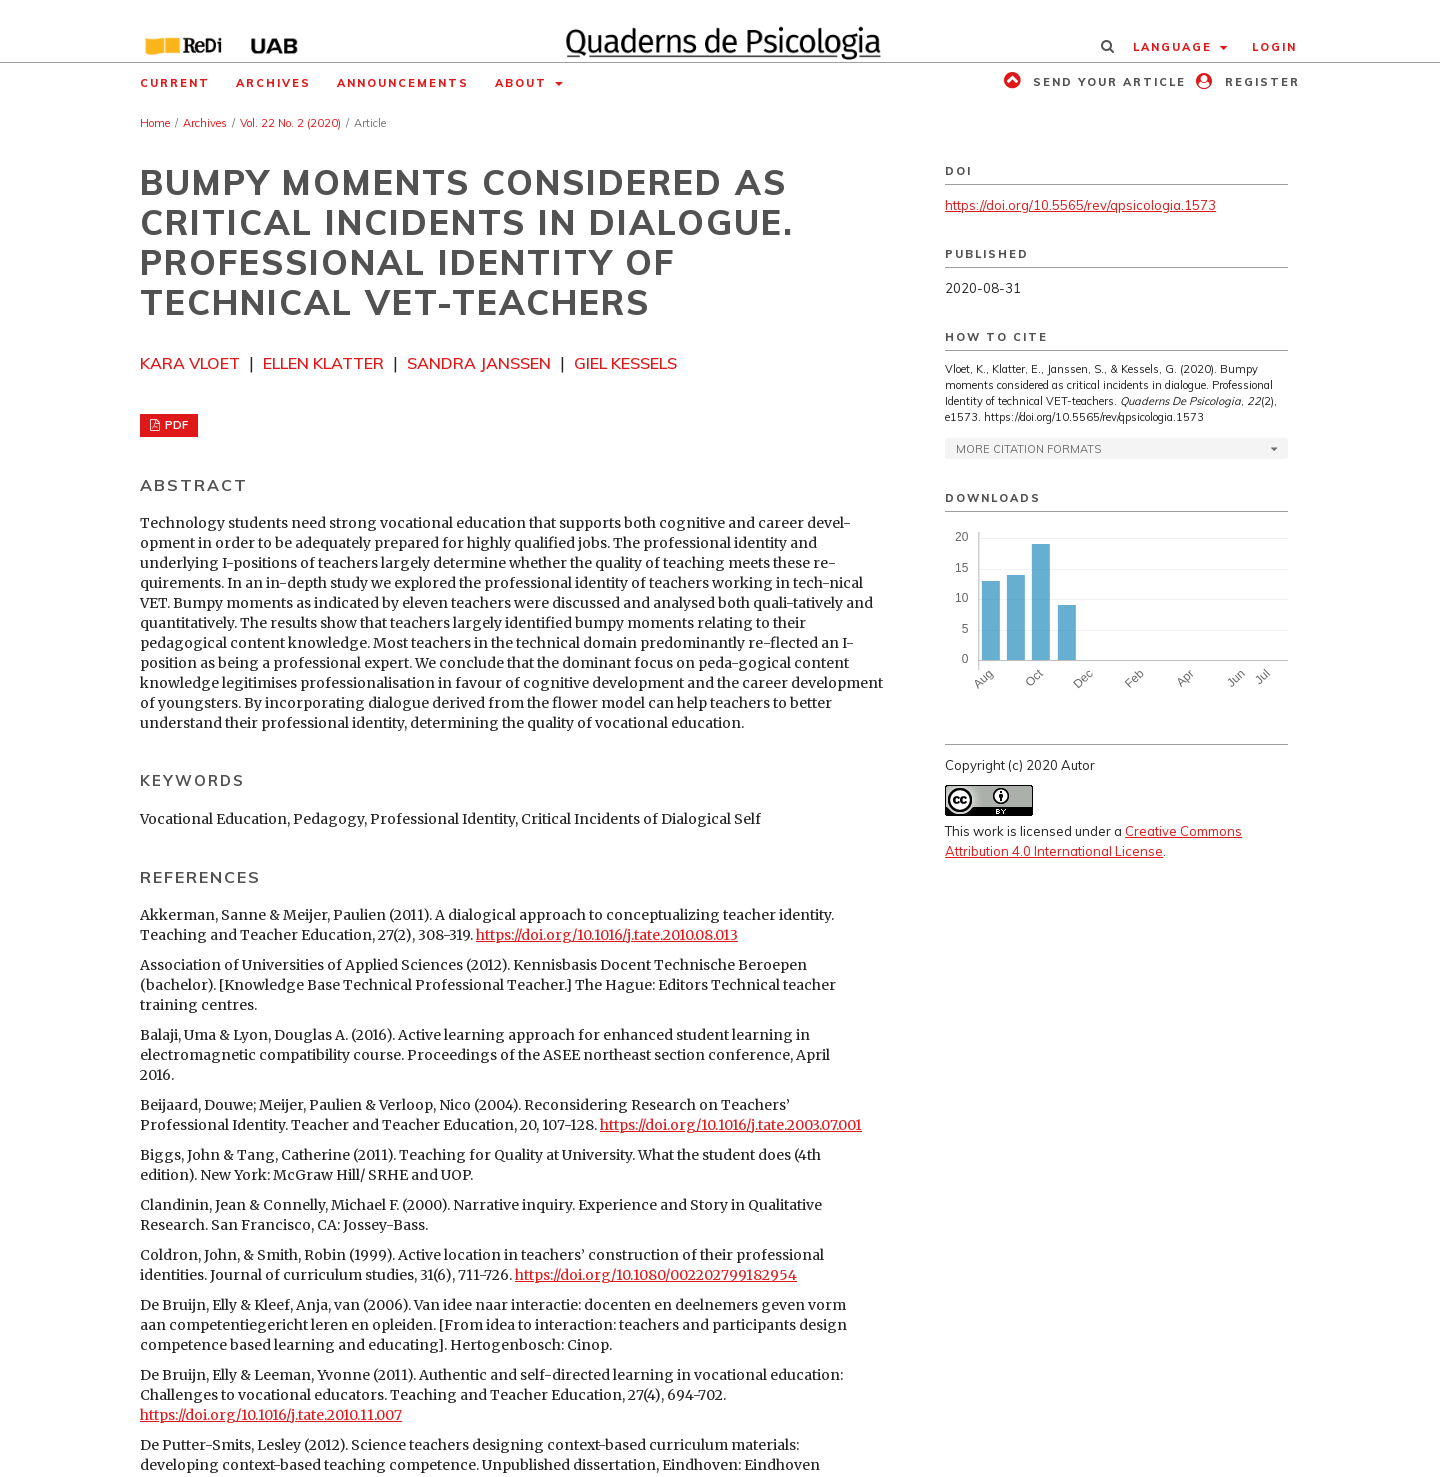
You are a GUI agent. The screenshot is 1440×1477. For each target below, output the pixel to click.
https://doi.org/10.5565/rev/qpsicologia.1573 (1080, 205)
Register (1260, 82)
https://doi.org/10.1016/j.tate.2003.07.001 (731, 1125)
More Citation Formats (1028, 449)
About (523, 83)
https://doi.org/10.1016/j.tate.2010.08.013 (607, 935)
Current (175, 83)
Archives (273, 83)
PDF (175, 425)
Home (155, 123)
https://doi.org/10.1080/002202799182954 (656, 1275)
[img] (720, 31)
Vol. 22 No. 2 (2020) (290, 123)
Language (1175, 47)
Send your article (1107, 82)
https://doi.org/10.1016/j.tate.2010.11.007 (271, 1415)
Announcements (403, 83)
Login (1274, 47)
